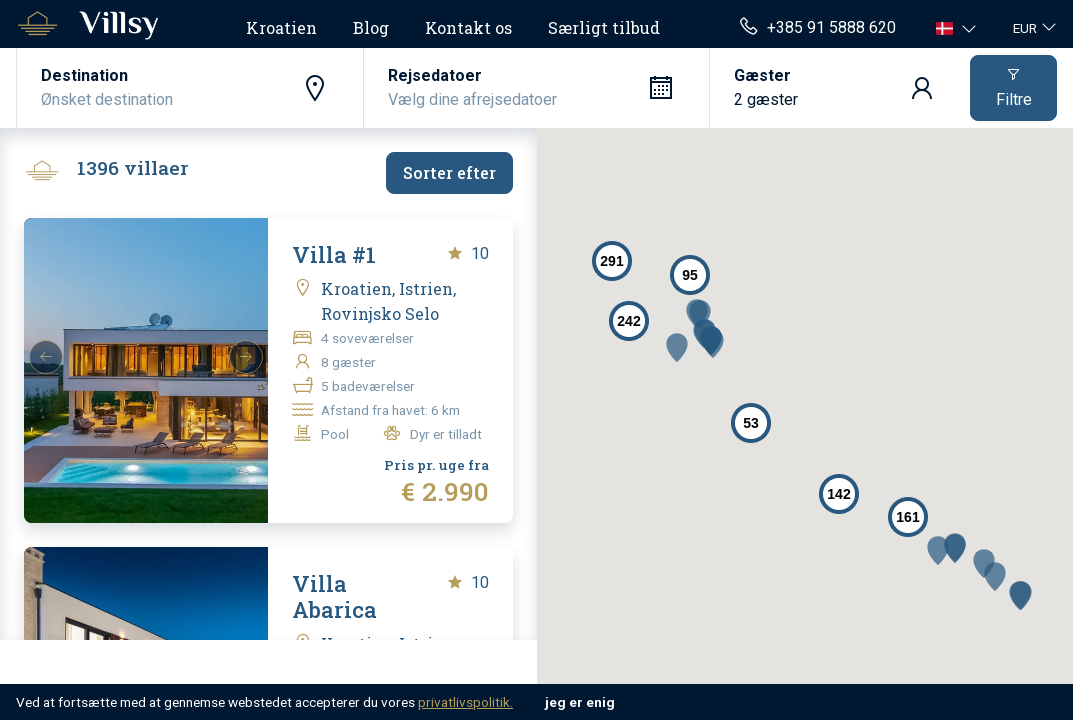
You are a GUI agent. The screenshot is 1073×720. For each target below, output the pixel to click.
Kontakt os (468, 27)
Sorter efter (449, 172)
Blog (371, 27)
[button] (958, 28)
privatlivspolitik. (465, 702)
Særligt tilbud (604, 27)
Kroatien (281, 27)
